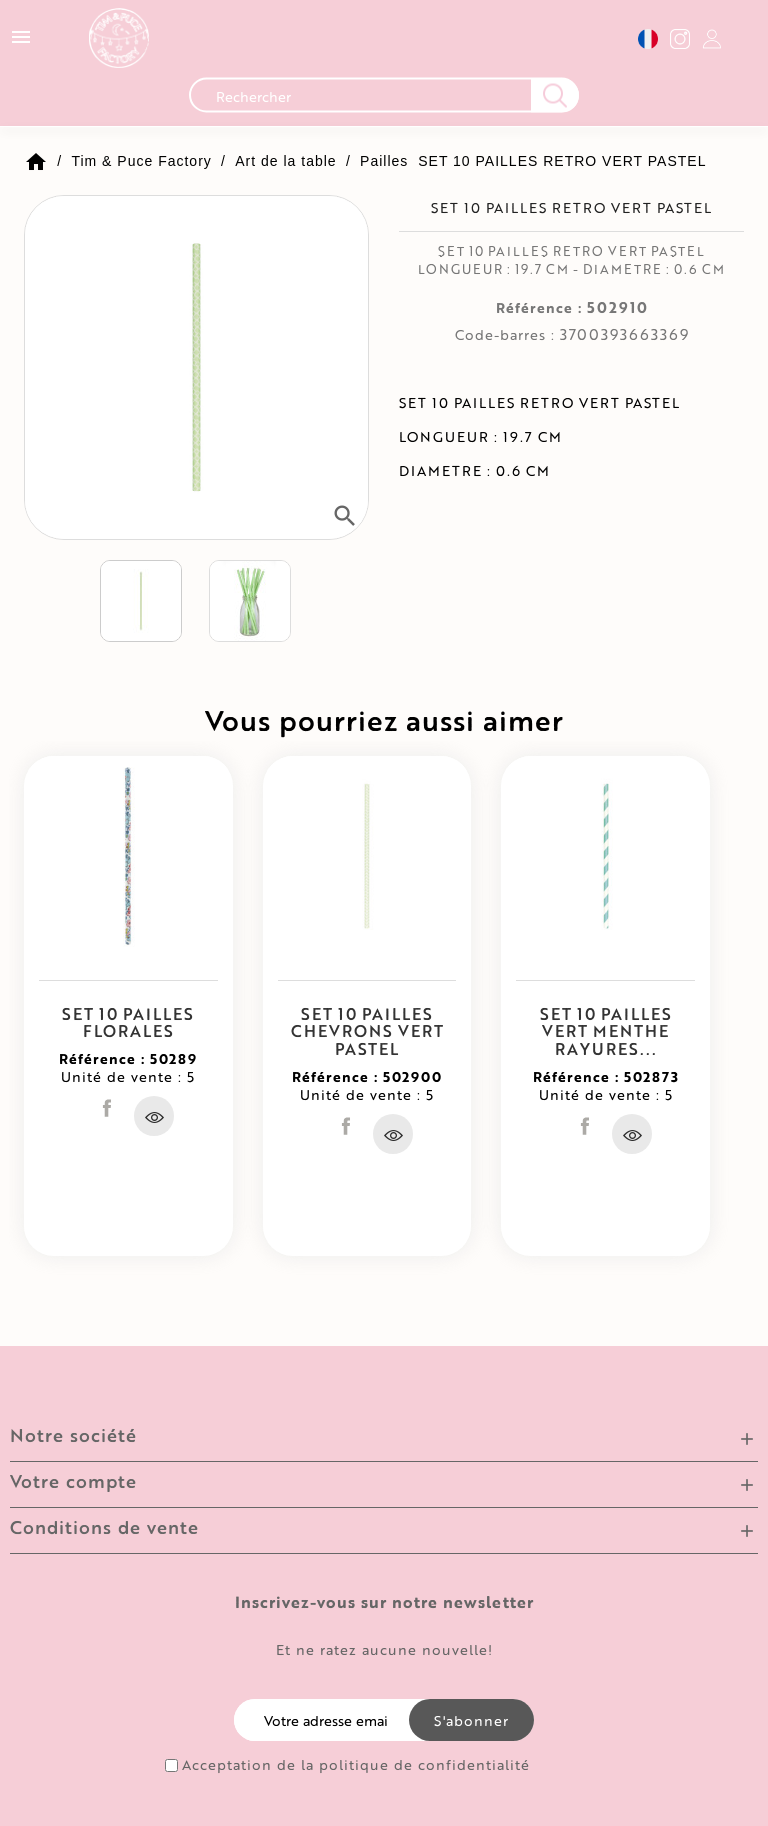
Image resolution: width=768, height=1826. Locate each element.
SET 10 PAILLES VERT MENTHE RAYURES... (606, 1031)
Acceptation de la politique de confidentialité (356, 1765)
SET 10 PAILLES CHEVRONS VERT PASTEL (367, 1031)
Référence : (539, 308)
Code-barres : (505, 335)
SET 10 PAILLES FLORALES (128, 1022)
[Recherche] (384, 101)
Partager (107, 1108)
